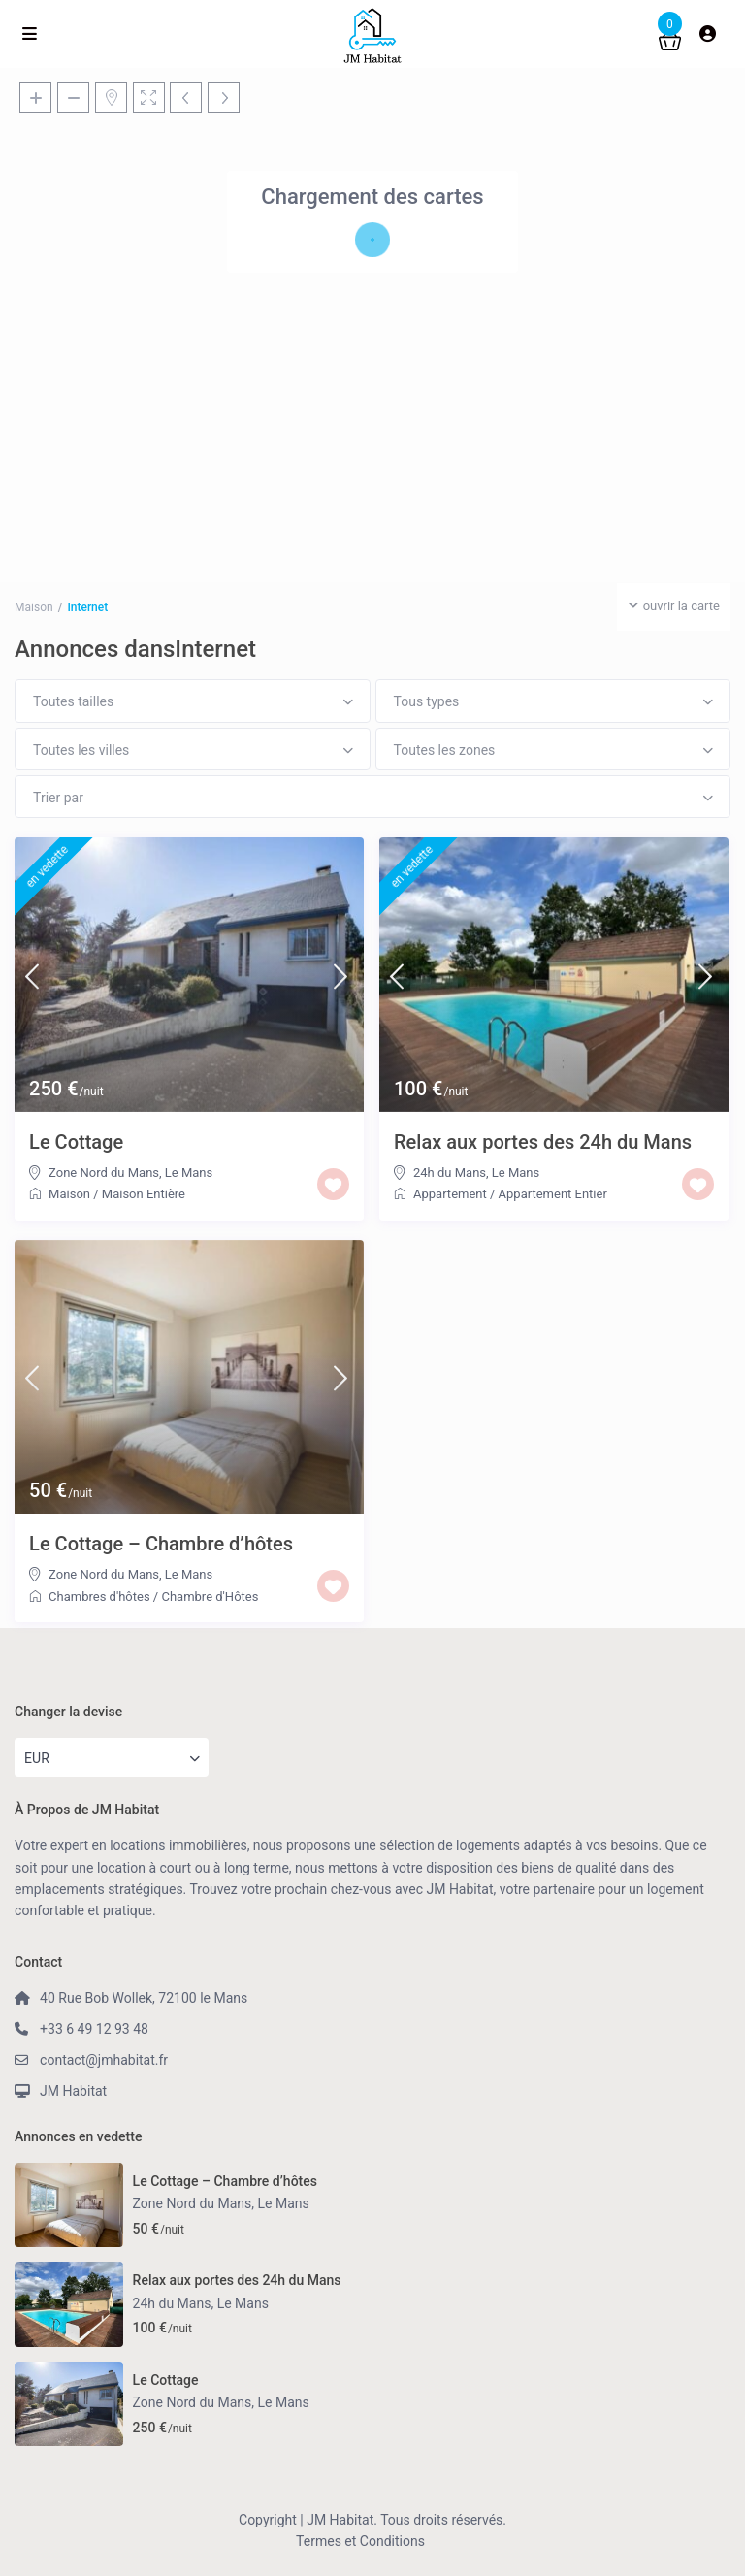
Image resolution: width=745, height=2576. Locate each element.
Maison (69, 1194)
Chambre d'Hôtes (209, 1596)
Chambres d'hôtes (99, 1596)
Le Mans (188, 1172)
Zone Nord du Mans (104, 1172)
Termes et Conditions (360, 2541)
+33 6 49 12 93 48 (94, 2029)
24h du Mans (449, 1172)
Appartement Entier (553, 1194)
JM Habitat (73, 2091)
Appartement (450, 1194)
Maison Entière (143, 1194)
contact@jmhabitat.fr (104, 2060)
